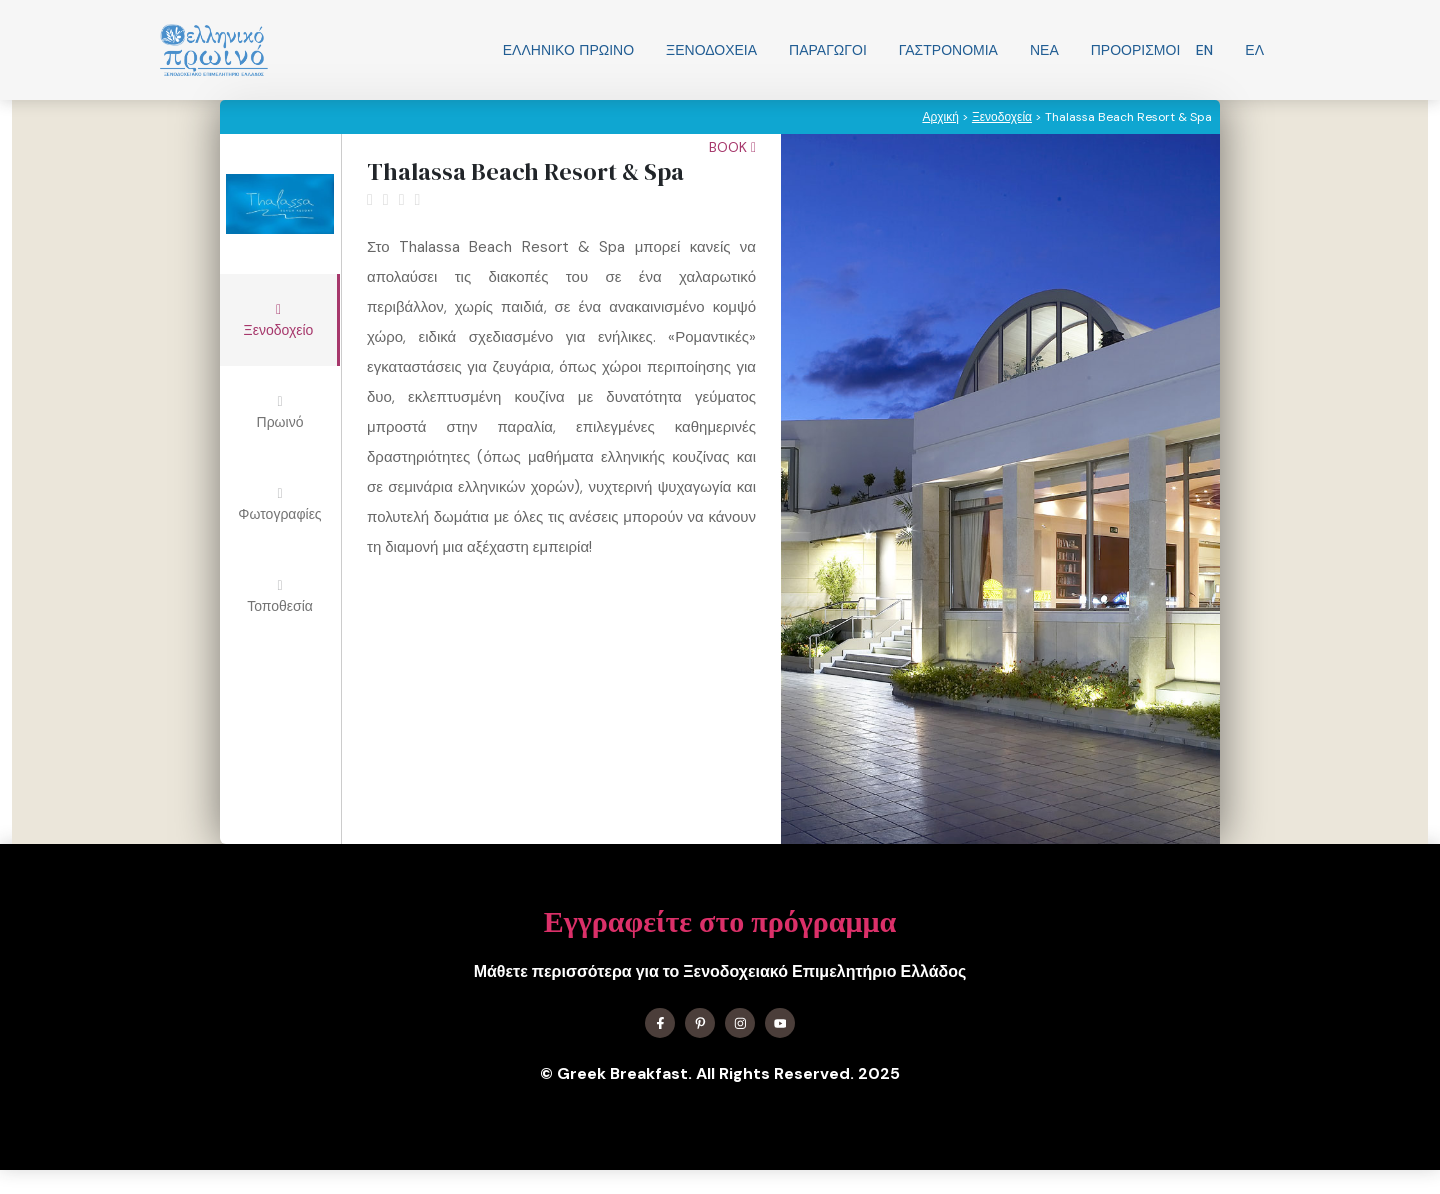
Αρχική (940, 117)
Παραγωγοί (828, 50)
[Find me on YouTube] (780, 1023)
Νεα (1044, 50)
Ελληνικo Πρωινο (568, 50)
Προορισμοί (1136, 50)
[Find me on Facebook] (660, 1023)
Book (732, 147)
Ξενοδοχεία (711, 50)
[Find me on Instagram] (740, 1023)
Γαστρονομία (948, 50)
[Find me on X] (700, 1023)
